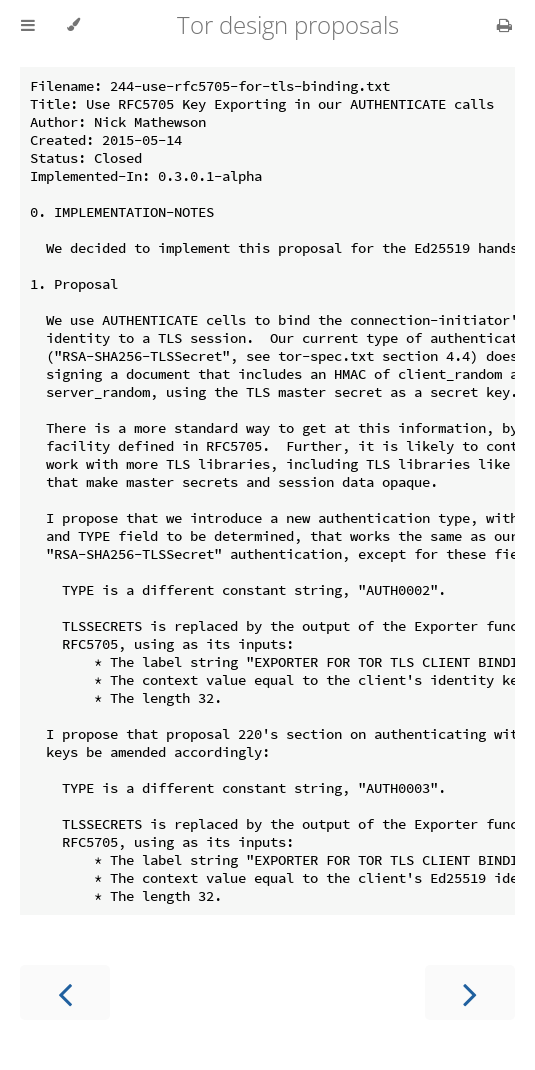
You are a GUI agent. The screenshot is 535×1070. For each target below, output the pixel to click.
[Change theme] (73, 25)
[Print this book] (504, 25)
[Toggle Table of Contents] (28, 25)
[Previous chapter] (65, 992)
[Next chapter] (470, 992)
